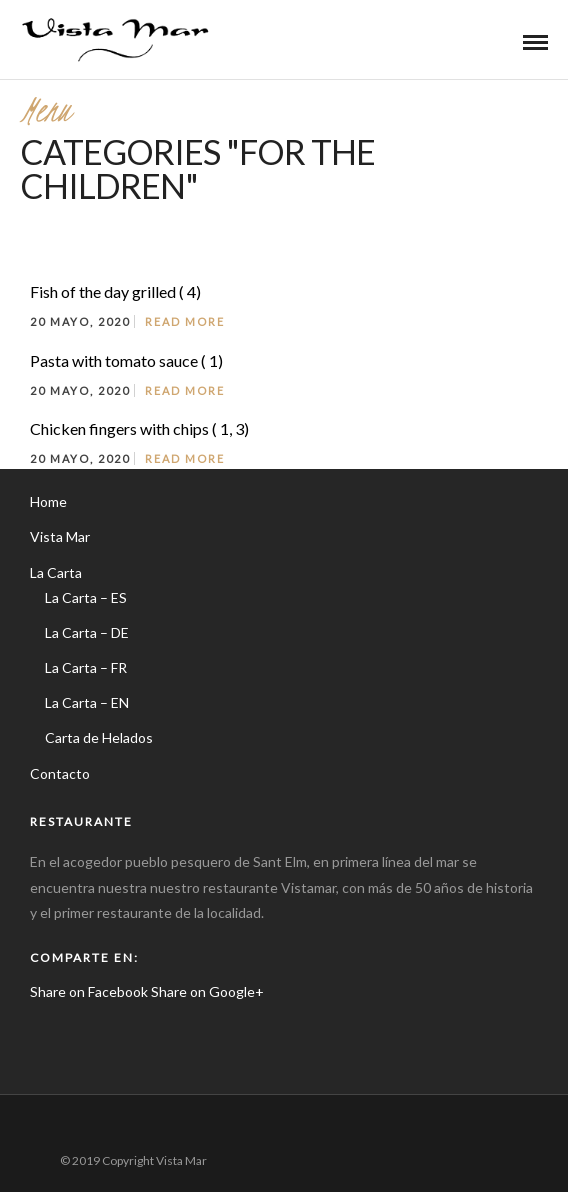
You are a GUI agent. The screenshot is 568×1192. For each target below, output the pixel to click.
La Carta (56, 572)
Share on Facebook (89, 991)
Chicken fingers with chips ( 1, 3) (139, 428)
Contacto (60, 773)
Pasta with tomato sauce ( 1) (126, 360)
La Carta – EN (87, 702)
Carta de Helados (99, 737)
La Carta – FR (86, 667)
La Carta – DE (87, 632)
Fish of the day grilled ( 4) (115, 291)
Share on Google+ (207, 991)
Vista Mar (60, 536)
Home (48, 501)
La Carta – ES (86, 597)
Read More (185, 321)
